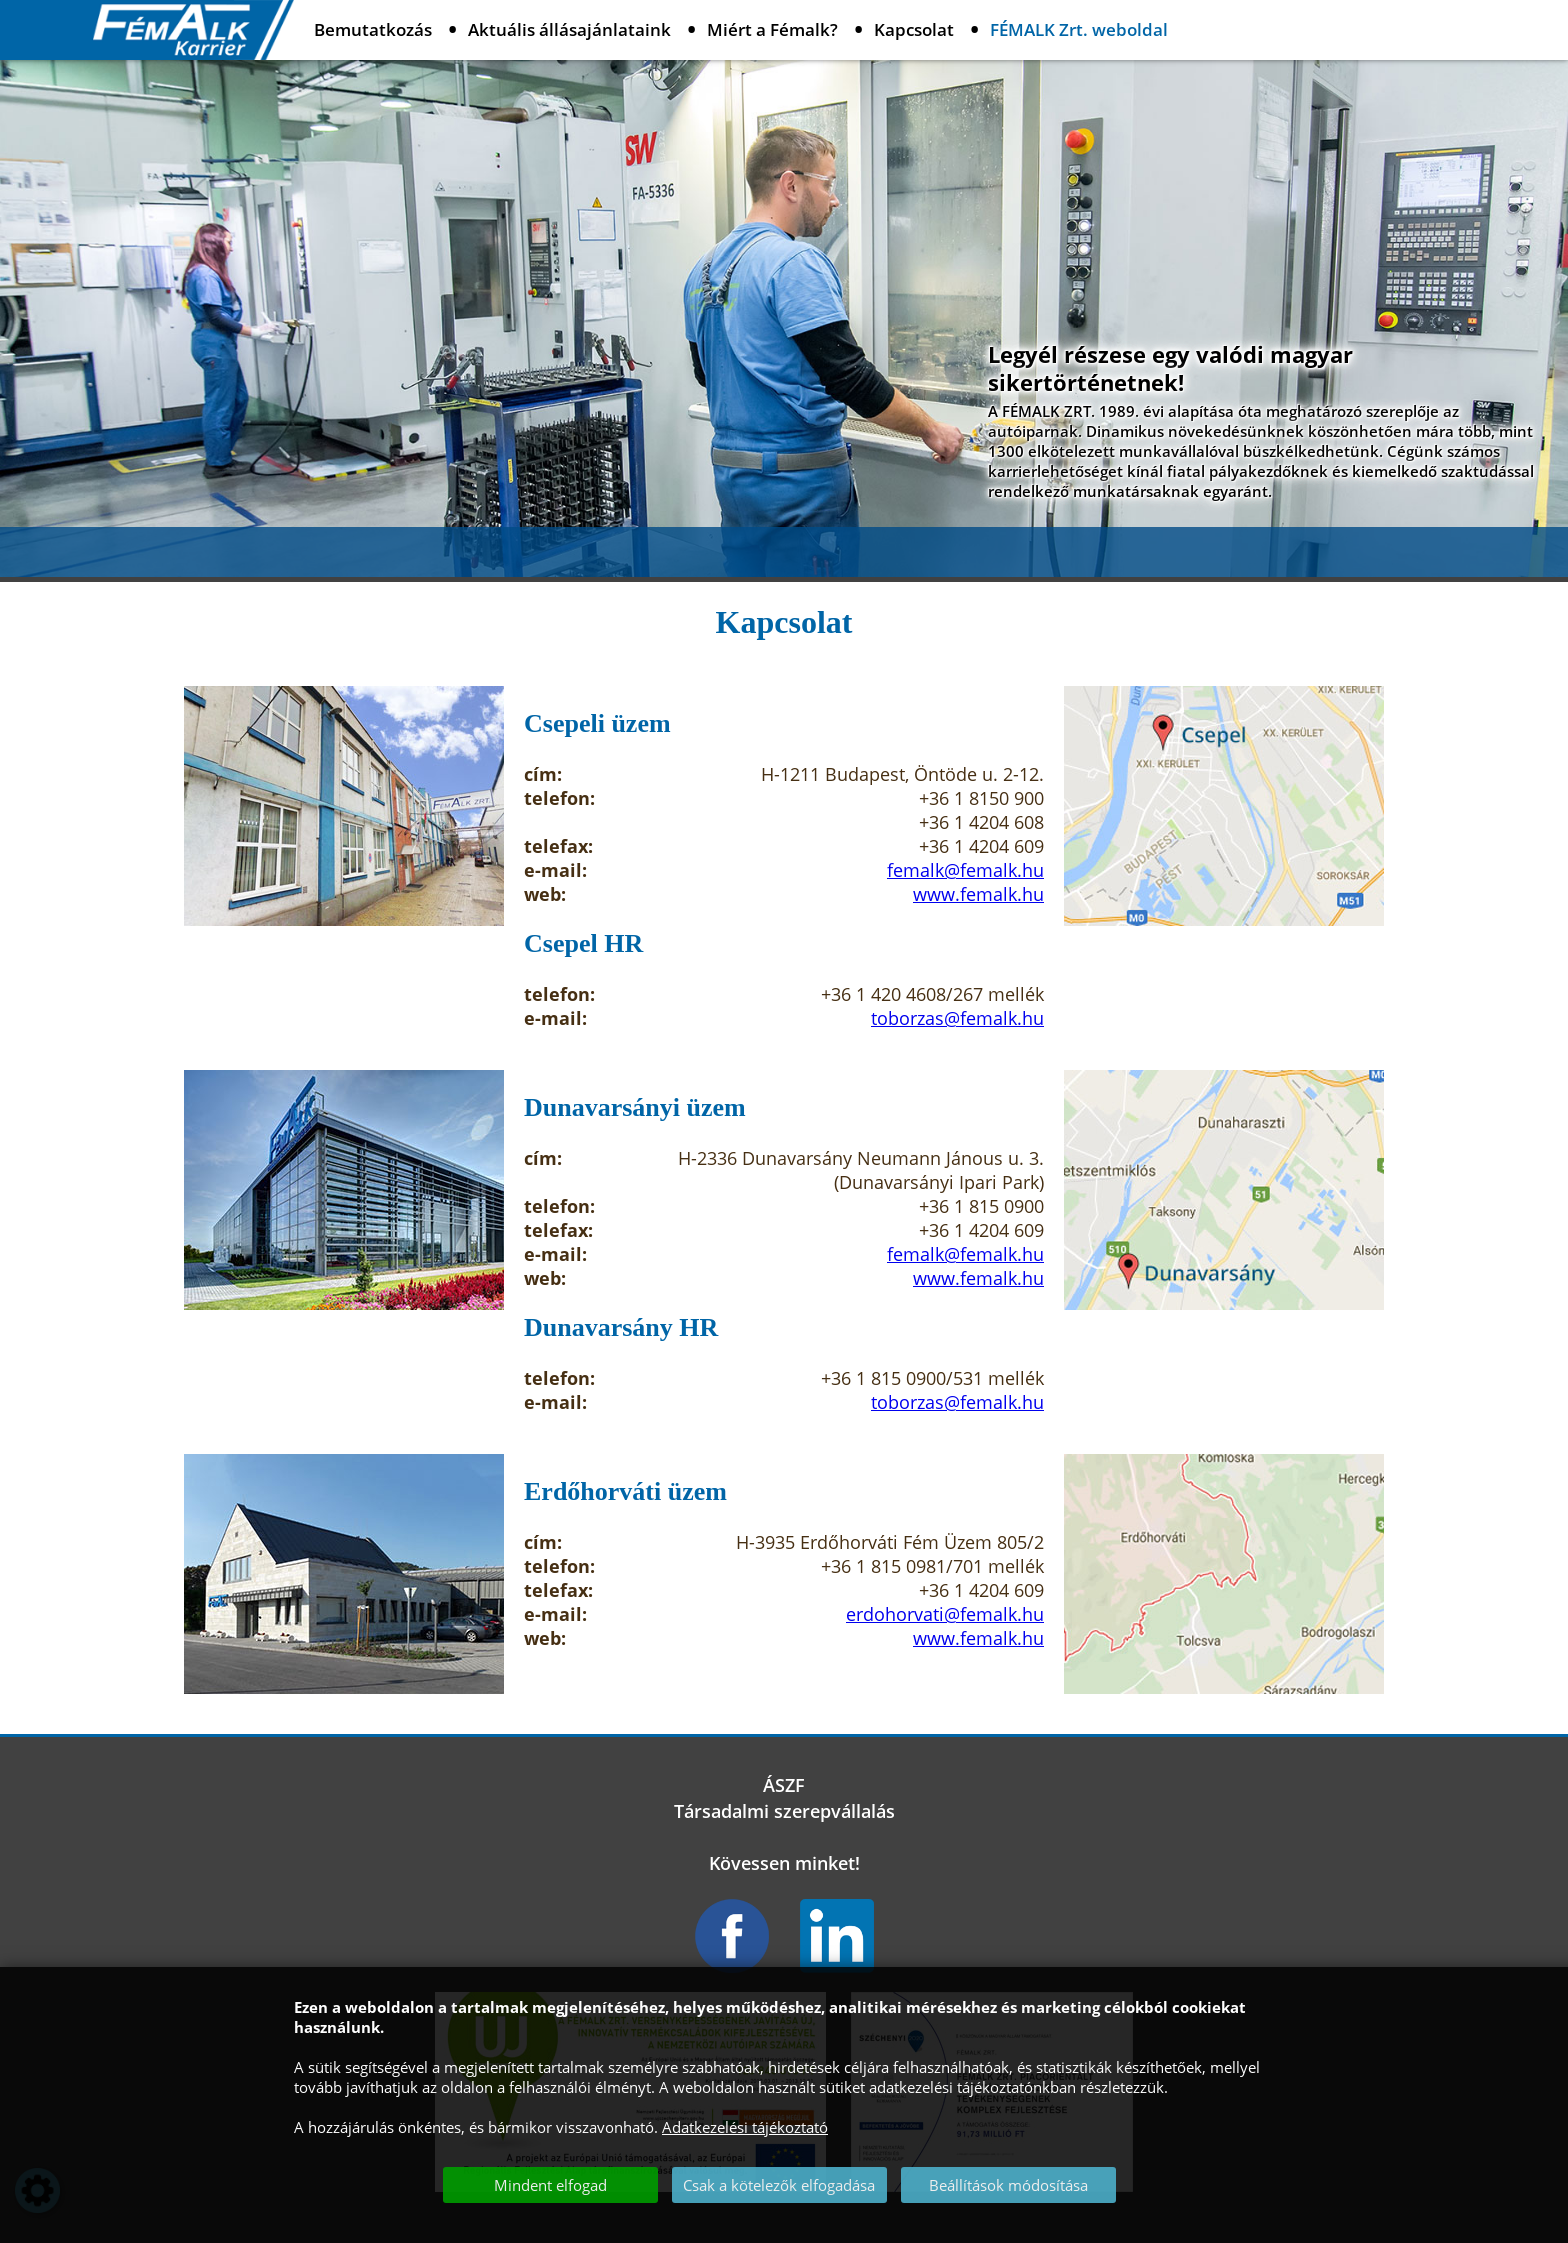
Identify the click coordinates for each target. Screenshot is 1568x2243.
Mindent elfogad (550, 2185)
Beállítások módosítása (1008, 2185)
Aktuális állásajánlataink (569, 29)
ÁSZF (784, 1785)
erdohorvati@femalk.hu (945, 1614)
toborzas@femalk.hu (957, 1018)
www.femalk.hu (978, 894)
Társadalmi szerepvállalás (784, 1811)
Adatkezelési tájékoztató (745, 2127)
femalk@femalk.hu (965, 870)
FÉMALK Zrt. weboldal (1079, 29)
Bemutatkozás (373, 29)
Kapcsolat (914, 29)
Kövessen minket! (784, 1863)
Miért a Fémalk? (772, 29)
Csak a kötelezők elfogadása (779, 2185)
